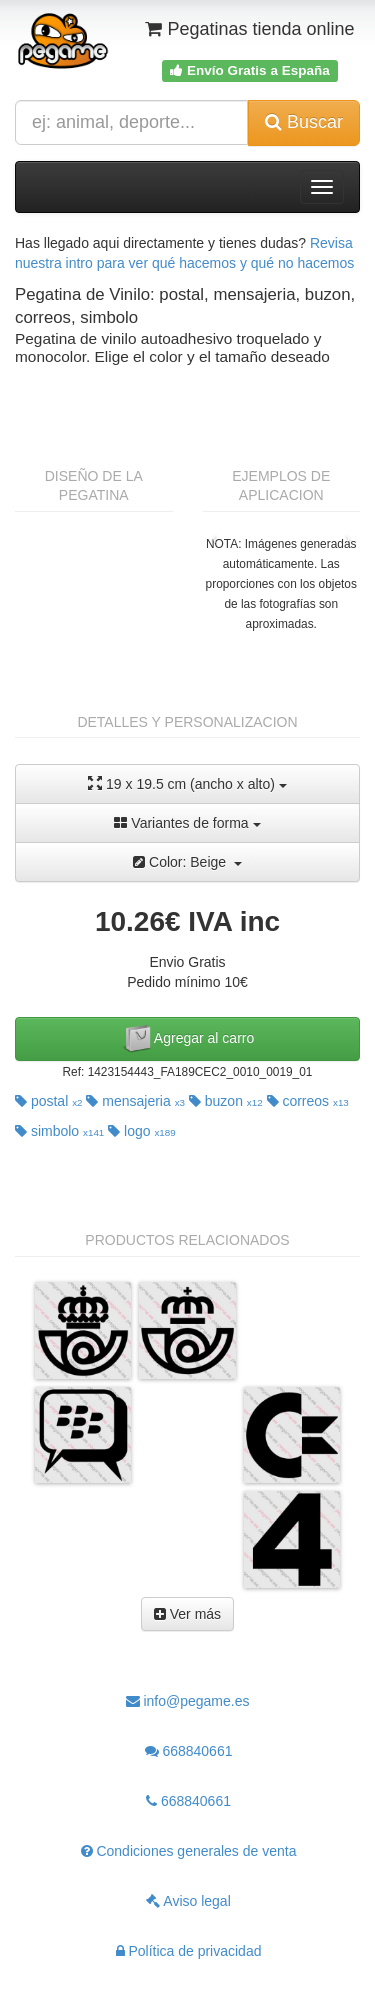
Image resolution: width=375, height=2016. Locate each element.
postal (49, 1101)
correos (308, 1101)
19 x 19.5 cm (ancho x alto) (187, 783)
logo (142, 1131)
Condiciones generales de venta (189, 1851)
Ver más (187, 1614)
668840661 (189, 1751)
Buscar (304, 122)
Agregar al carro (188, 1039)
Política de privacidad (189, 1951)
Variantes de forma (187, 823)
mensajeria (135, 1101)
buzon (226, 1101)
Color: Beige (187, 862)
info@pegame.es (188, 1701)
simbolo (59, 1131)
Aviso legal (188, 1901)
